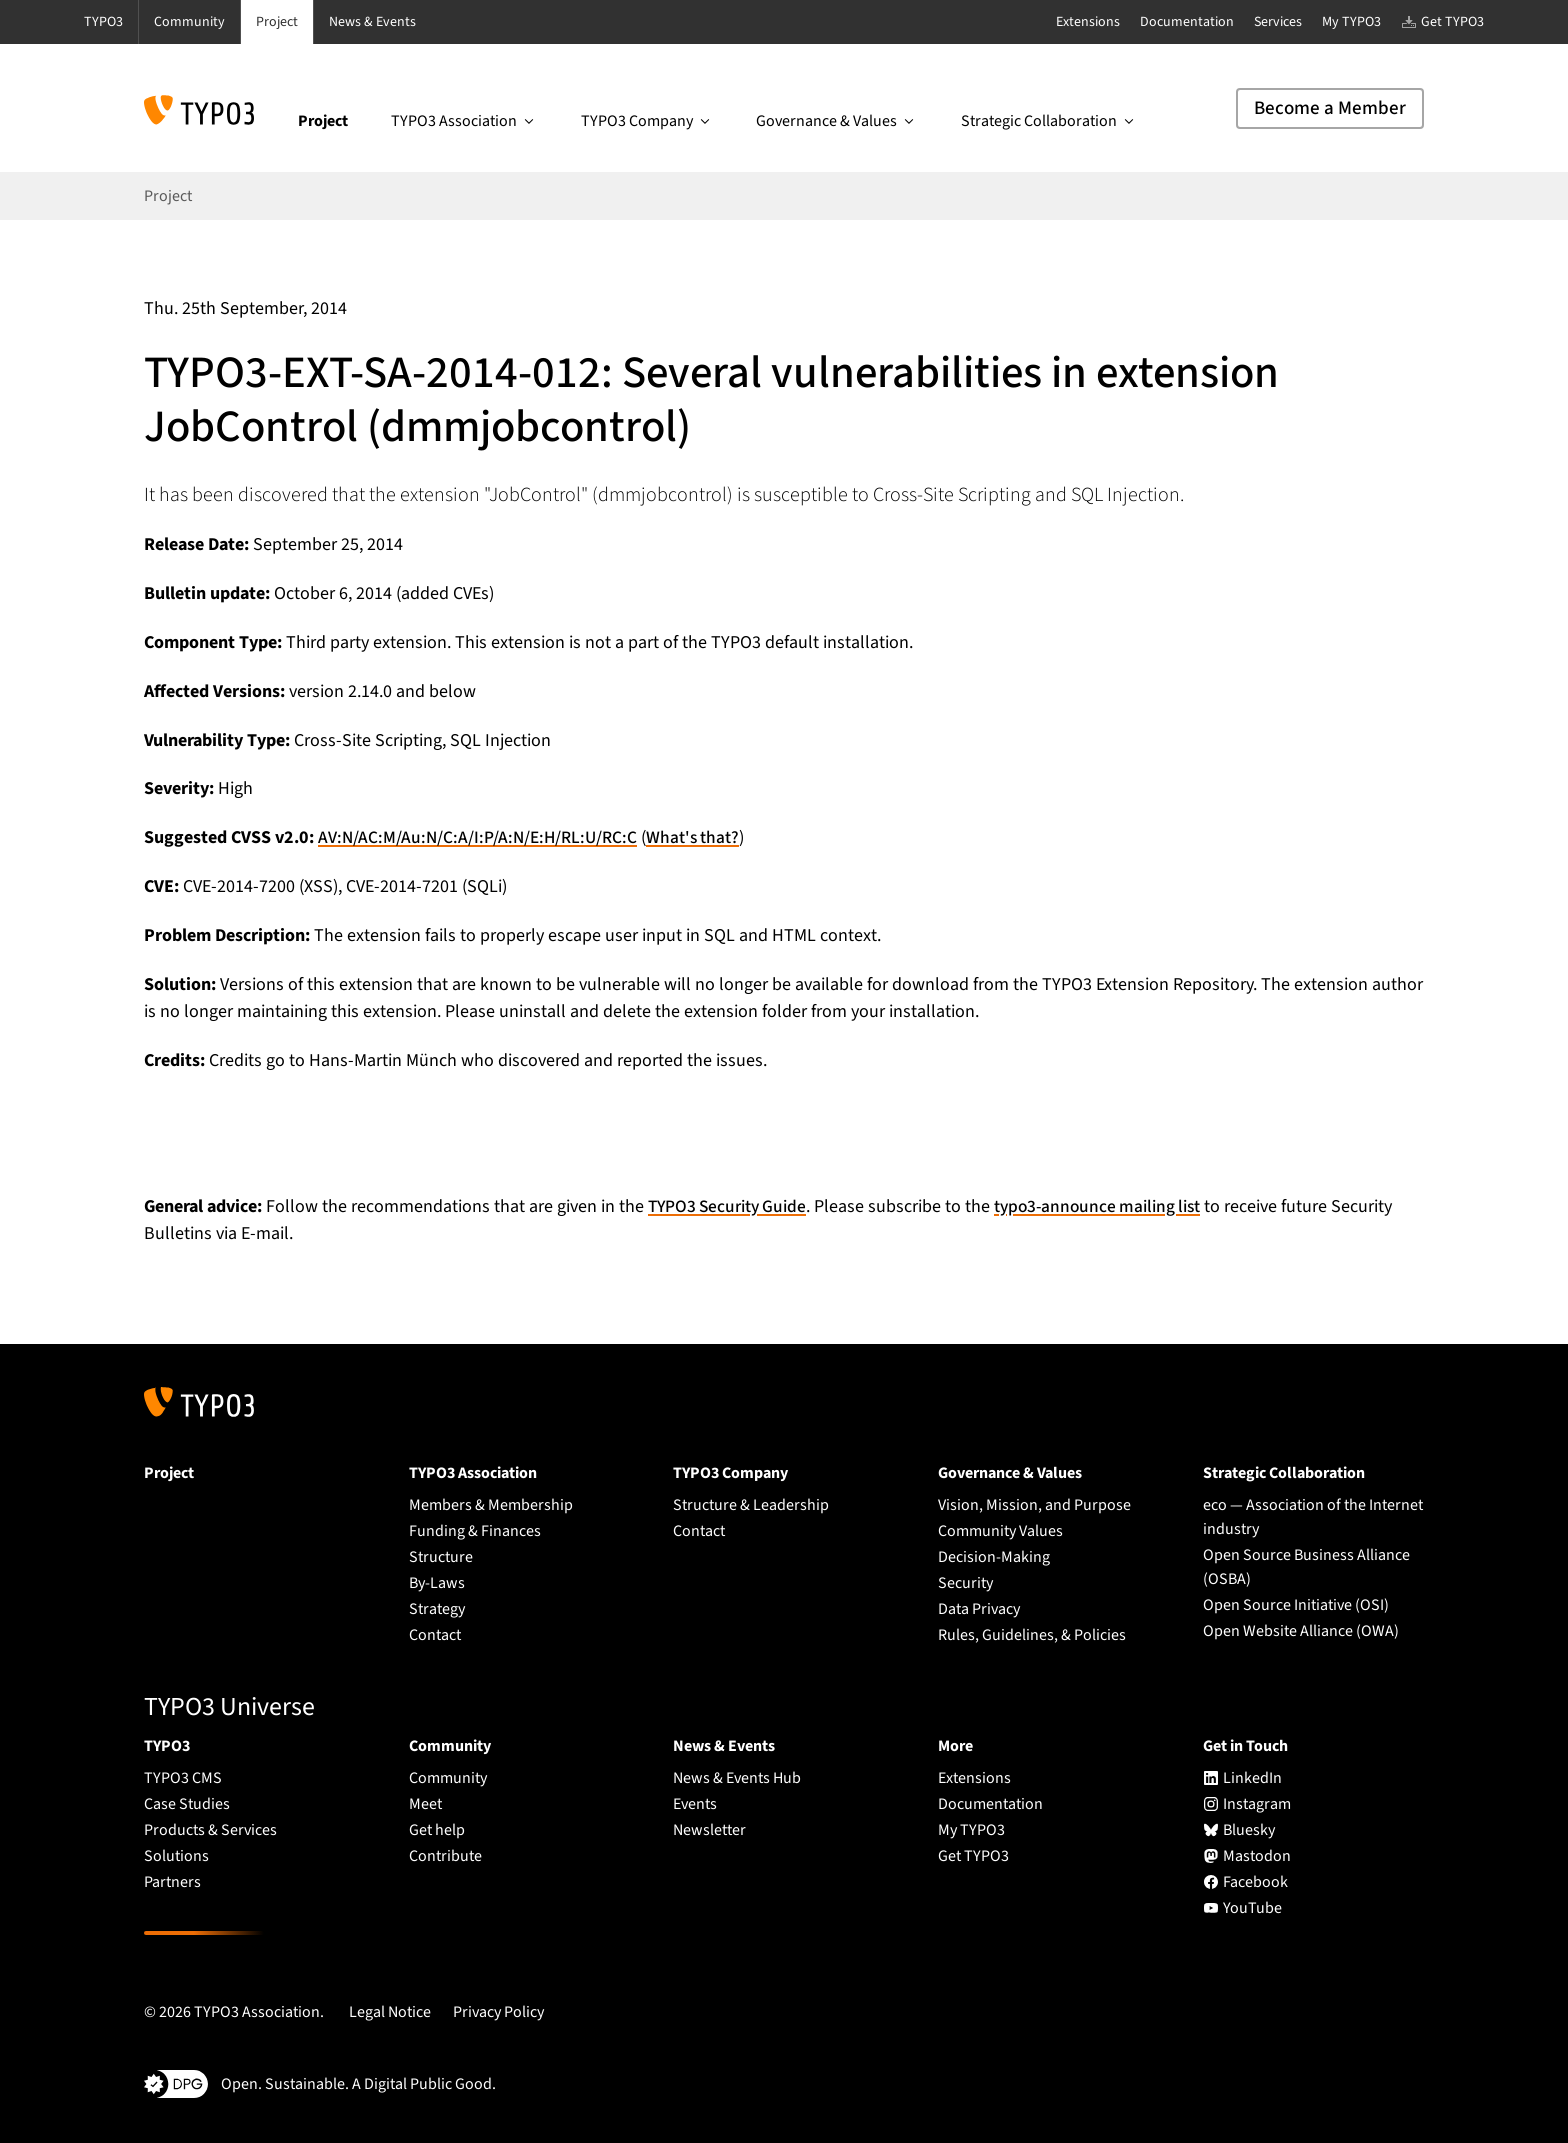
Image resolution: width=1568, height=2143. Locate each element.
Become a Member (1330, 108)
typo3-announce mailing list (1110, 1206)
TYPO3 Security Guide (731, 1206)
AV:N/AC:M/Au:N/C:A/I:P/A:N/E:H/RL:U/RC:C (480, 837)
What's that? (699, 837)
